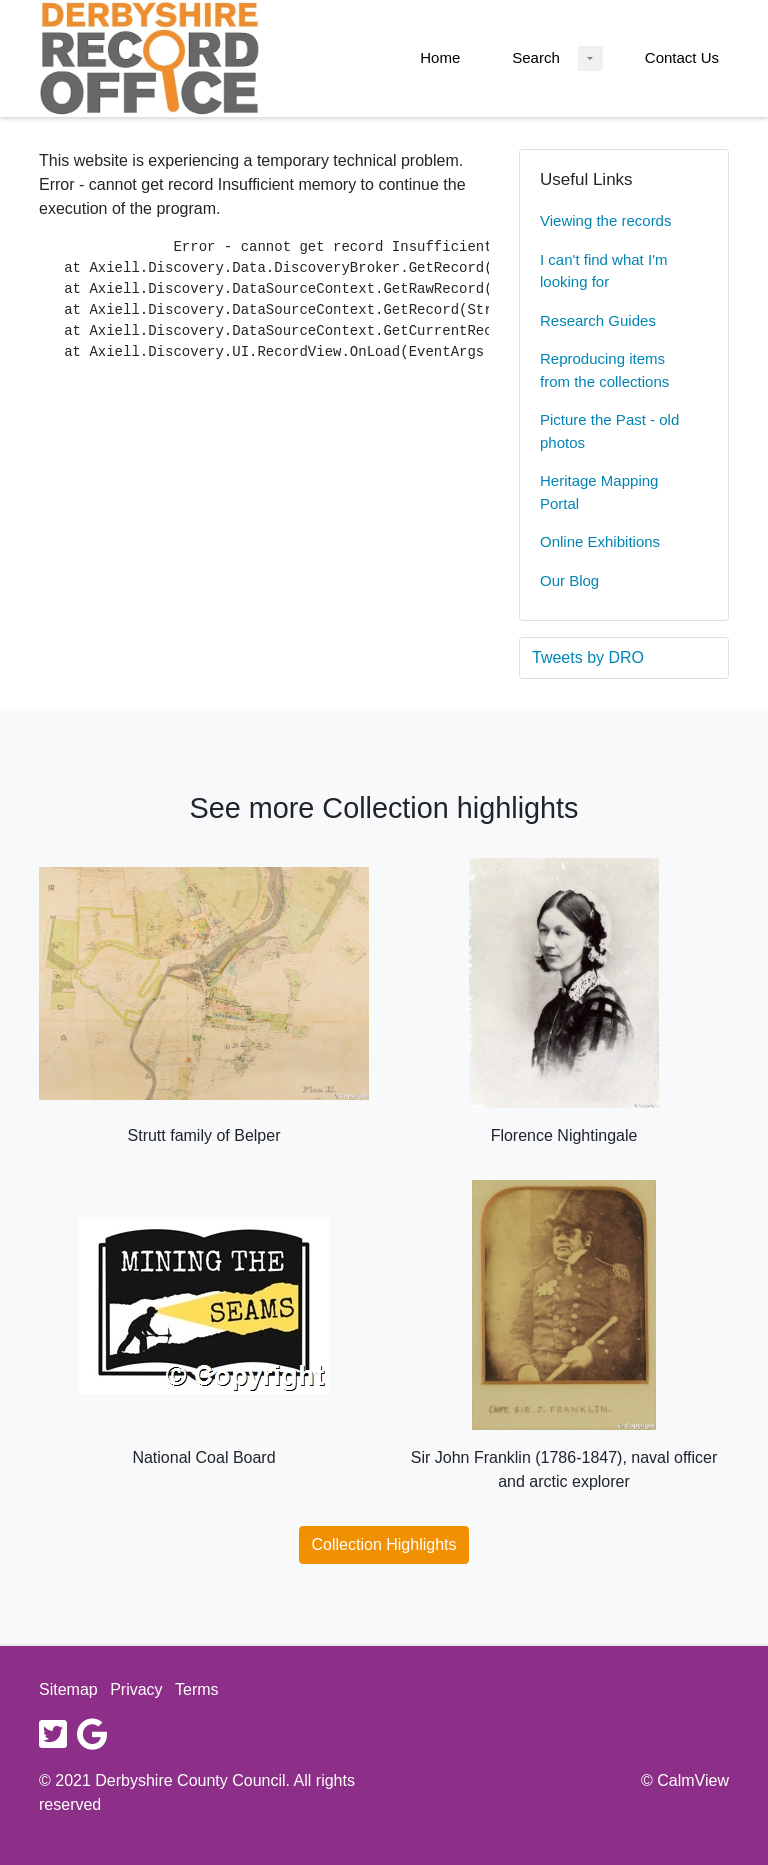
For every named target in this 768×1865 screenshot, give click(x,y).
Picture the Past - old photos (609, 431)
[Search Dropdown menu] (590, 58)
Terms (197, 1689)
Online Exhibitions (600, 541)
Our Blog (569, 580)
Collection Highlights (384, 1544)
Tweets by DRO (588, 657)
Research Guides (598, 320)
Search (536, 57)
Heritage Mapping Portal (599, 492)
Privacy (136, 1689)
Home (440, 57)
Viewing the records (605, 220)
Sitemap (68, 1689)
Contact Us (682, 57)
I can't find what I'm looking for (603, 271)
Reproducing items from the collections (604, 370)
